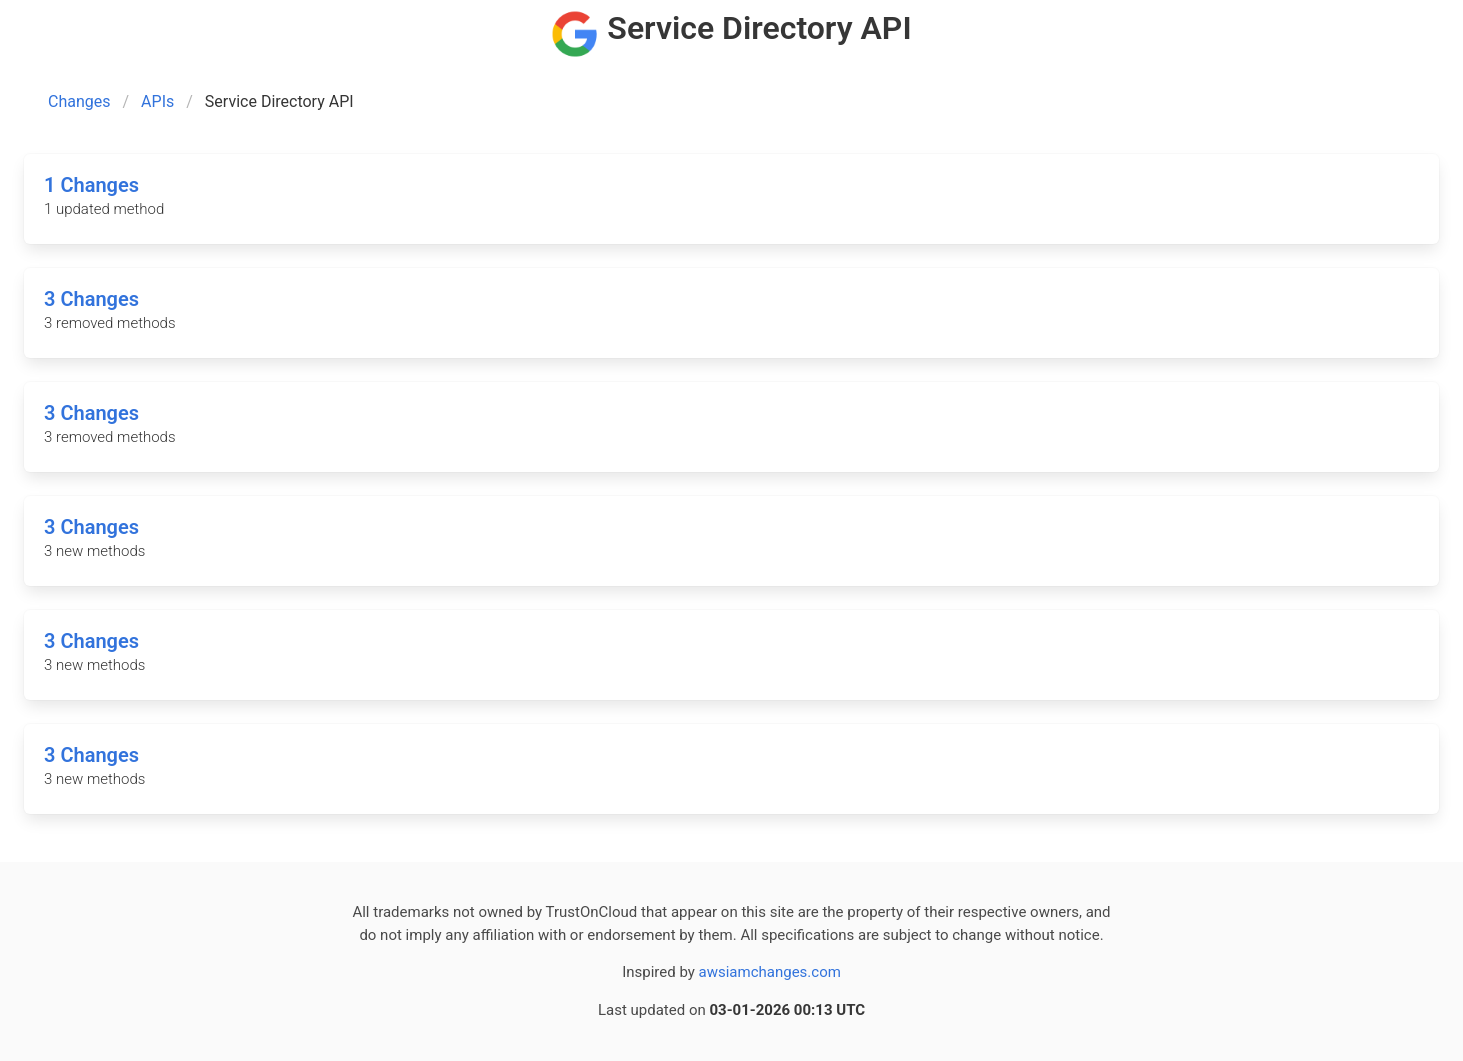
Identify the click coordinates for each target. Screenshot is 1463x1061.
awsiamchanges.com (770, 972)
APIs (157, 101)
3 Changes (91, 299)
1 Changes (91, 185)
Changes (79, 101)
